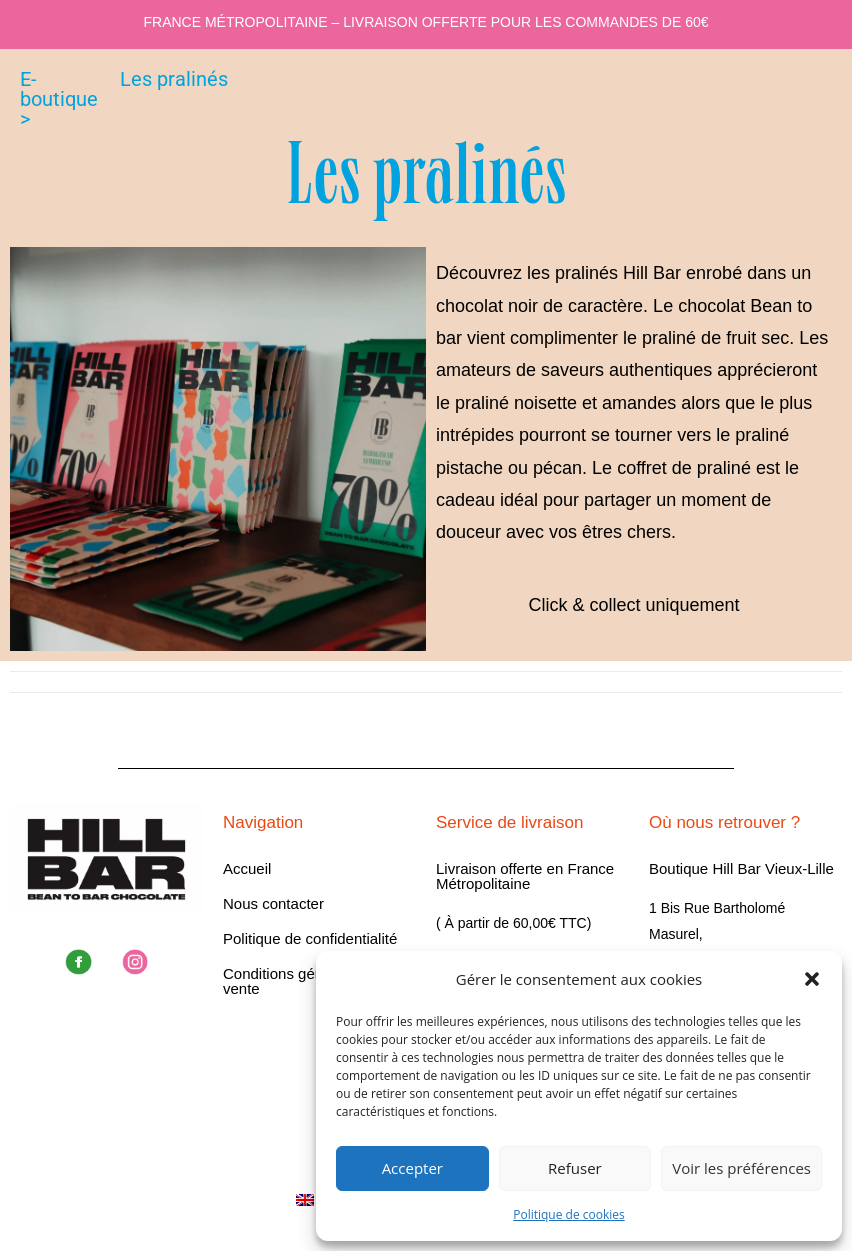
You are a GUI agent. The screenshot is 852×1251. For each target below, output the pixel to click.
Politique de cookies (569, 1214)
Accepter (412, 1168)
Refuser (575, 1168)
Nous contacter (273, 903)
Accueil (247, 868)
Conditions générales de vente (304, 981)
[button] (812, 979)
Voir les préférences (741, 1168)
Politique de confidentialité (310, 938)
